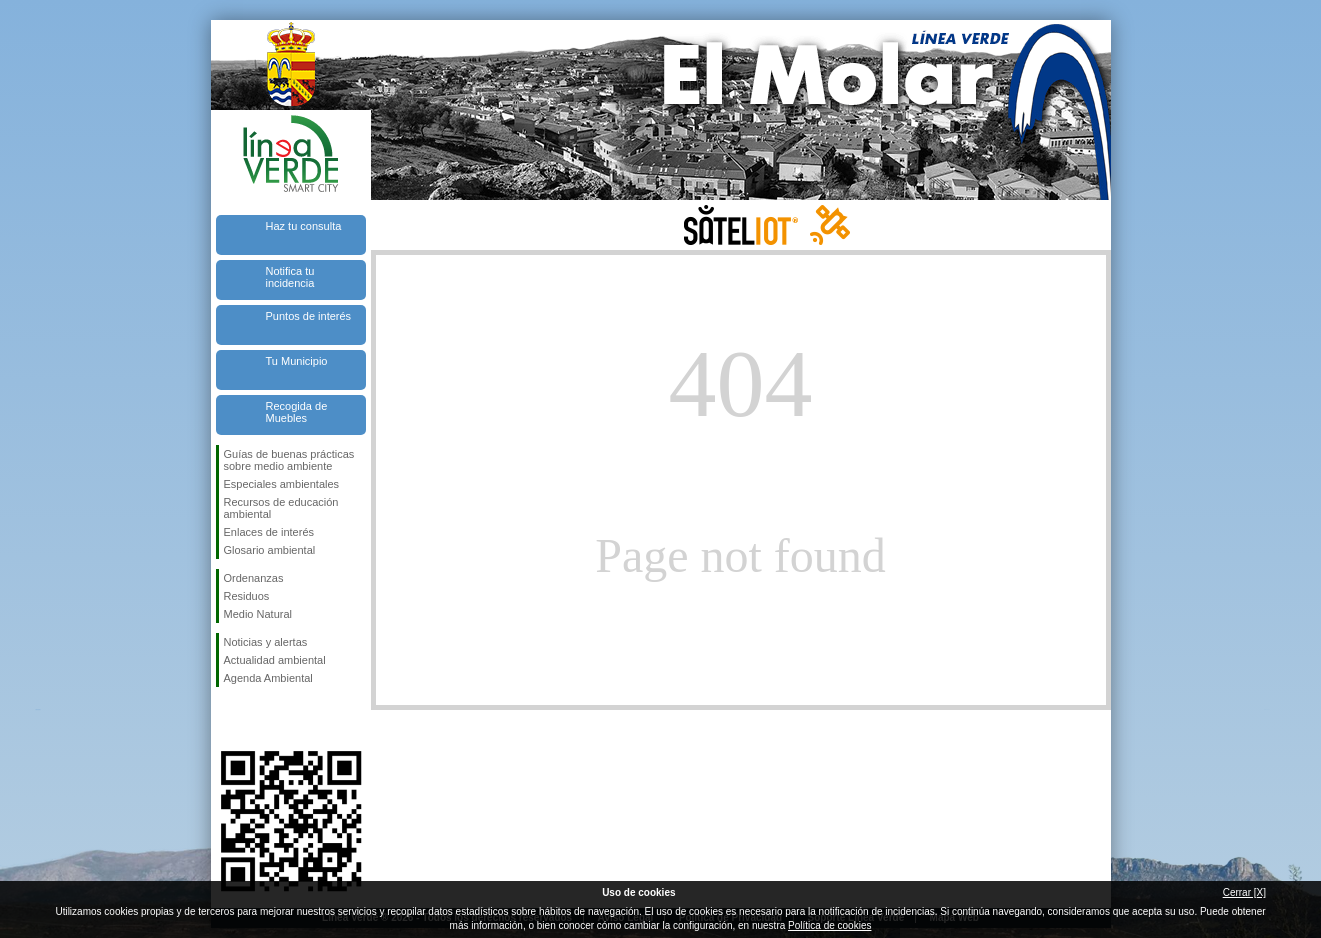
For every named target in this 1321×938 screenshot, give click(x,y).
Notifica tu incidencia (290, 277)
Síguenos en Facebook (228, 719)
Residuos (247, 596)
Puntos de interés (309, 316)
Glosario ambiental (270, 550)
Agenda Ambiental (268, 678)
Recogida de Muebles (297, 412)
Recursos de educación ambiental (281, 508)
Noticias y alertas (266, 642)
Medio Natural (258, 614)
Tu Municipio (297, 361)
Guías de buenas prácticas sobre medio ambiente (289, 460)
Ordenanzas (254, 578)
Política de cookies (829, 925)
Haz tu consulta (304, 226)
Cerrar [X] (1244, 892)
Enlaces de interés (269, 532)
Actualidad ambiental (275, 660)
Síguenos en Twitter (261, 719)
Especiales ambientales (282, 484)
